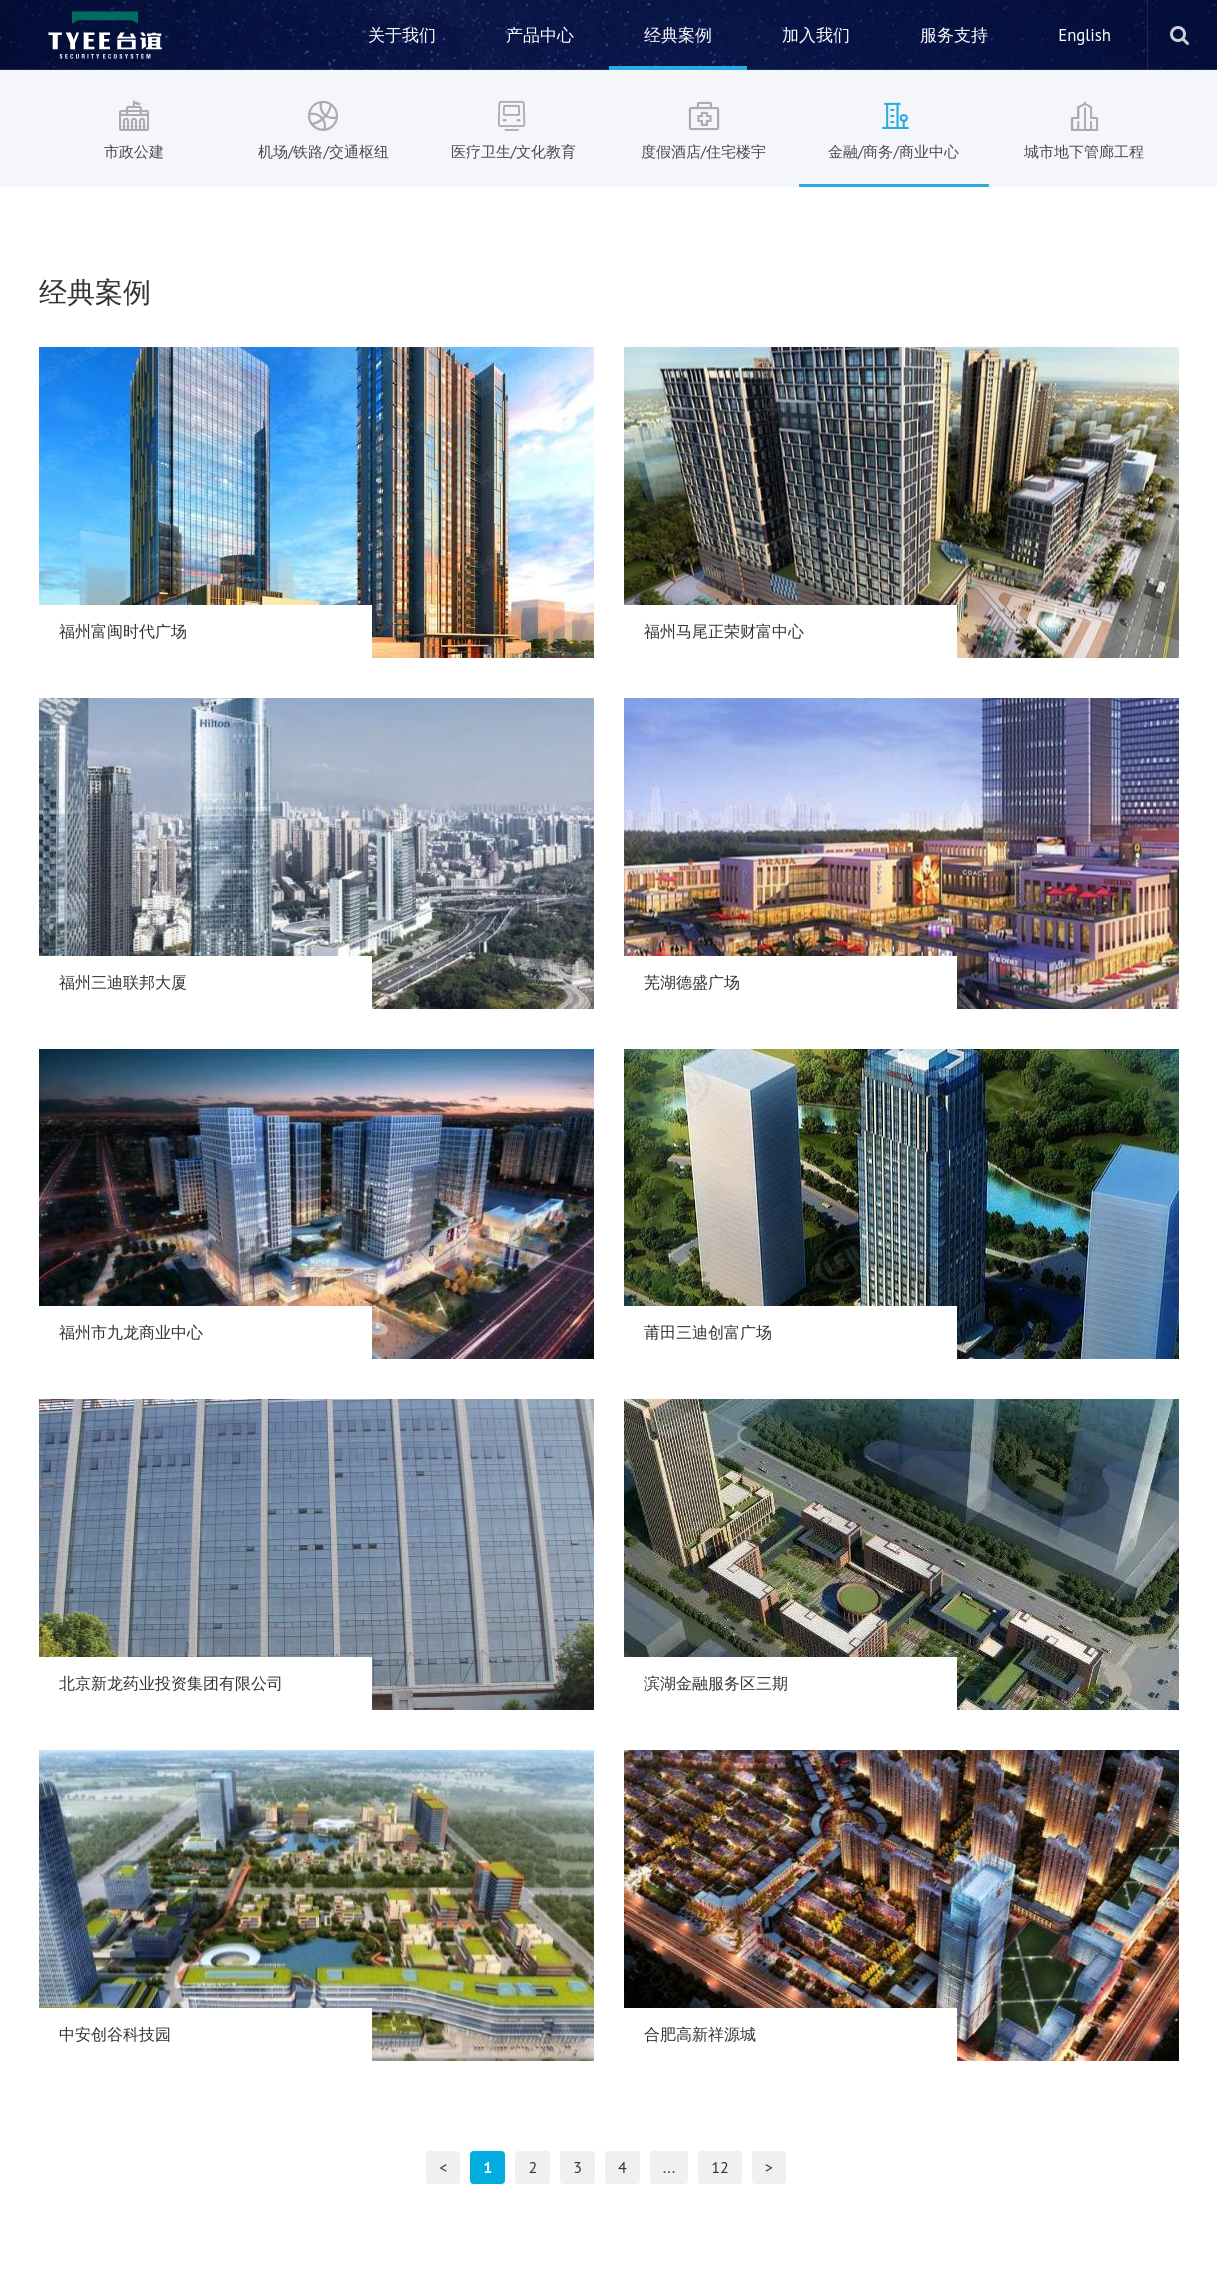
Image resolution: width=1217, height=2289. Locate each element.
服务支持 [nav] (954, 35)
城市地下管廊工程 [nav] (1084, 128)
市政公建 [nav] (134, 128)
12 (720, 2167)
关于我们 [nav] (402, 35)
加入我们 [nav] (816, 35)
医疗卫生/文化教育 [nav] (514, 128)
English (1084, 35)
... (669, 2167)
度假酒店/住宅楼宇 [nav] (704, 128)
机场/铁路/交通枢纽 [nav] (324, 128)
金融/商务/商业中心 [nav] (894, 128)
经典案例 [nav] (678, 35)
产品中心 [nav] (540, 35)
